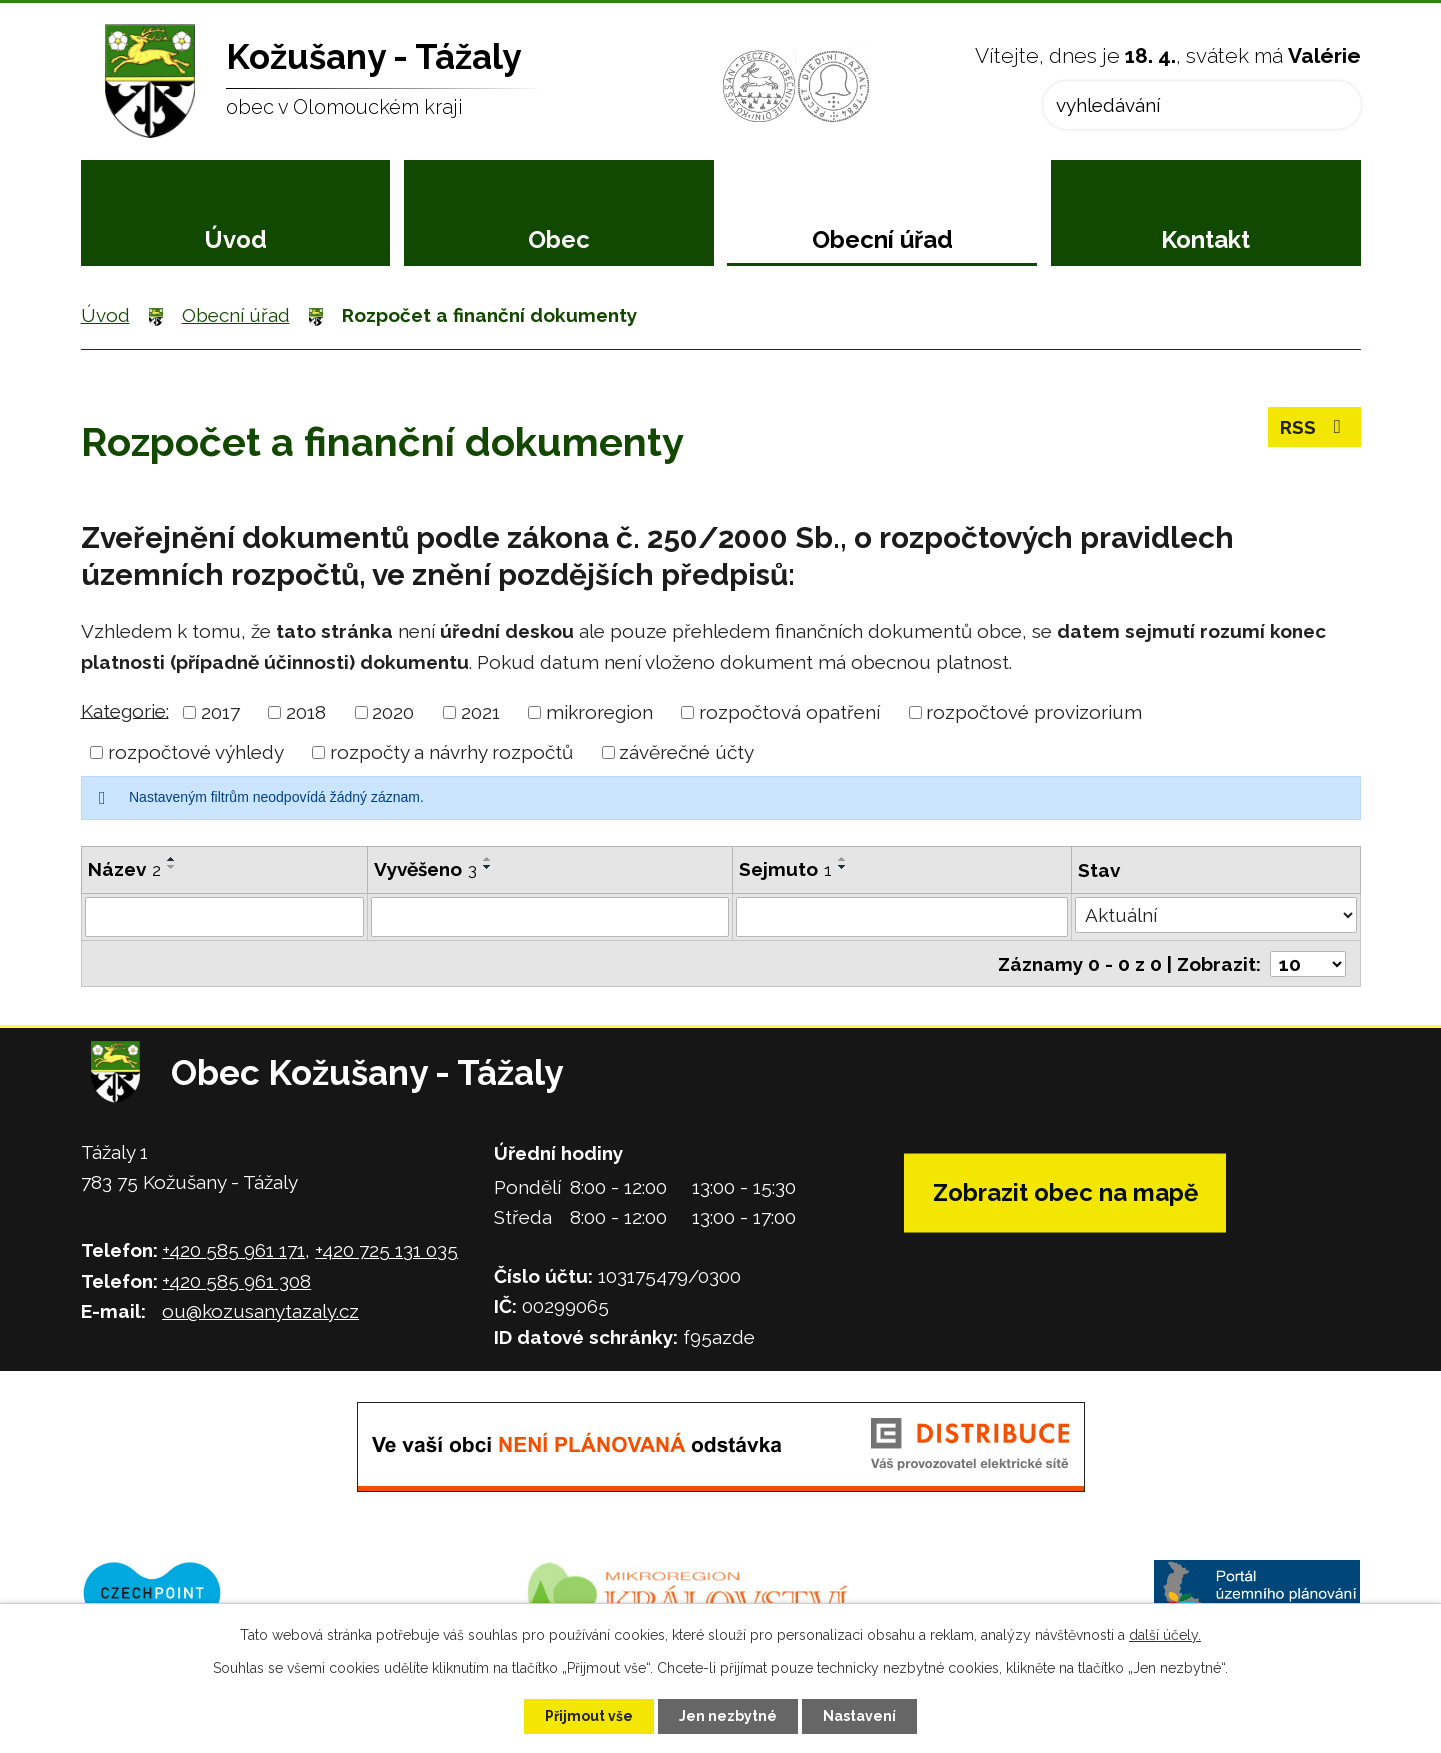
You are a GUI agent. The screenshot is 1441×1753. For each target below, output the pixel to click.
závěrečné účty (686, 752)
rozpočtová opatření (789, 712)
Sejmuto (785, 869)
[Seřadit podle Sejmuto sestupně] (843, 867)
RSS (1314, 427)
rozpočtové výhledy (196, 752)
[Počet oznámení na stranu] (1308, 964)
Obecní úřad (882, 239)
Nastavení (859, 1716)
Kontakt (1205, 239)
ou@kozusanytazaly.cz (260, 1311)
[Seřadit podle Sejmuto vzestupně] (843, 859)
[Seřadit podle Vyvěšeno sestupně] (488, 867)
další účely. (1165, 1635)
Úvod (235, 239)
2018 (306, 712)
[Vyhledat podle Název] (225, 917)
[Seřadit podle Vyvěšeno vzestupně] (488, 859)
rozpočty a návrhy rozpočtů (451, 752)
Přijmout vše (589, 1716)
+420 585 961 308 (236, 1281)
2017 (220, 712)
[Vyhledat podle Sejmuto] (902, 917)
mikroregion (599, 712)
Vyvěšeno (425, 869)
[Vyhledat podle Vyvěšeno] (550, 917)
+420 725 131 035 (386, 1250)
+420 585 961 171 (233, 1250)
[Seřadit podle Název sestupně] (172, 867)
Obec (559, 239)
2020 (393, 712)
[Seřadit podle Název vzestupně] (172, 859)
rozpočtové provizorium (1034, 712)
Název (124, 869)
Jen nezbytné (728, 1716)
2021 (480, 712)
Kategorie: (125, 710)
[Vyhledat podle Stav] (1215, 915)
